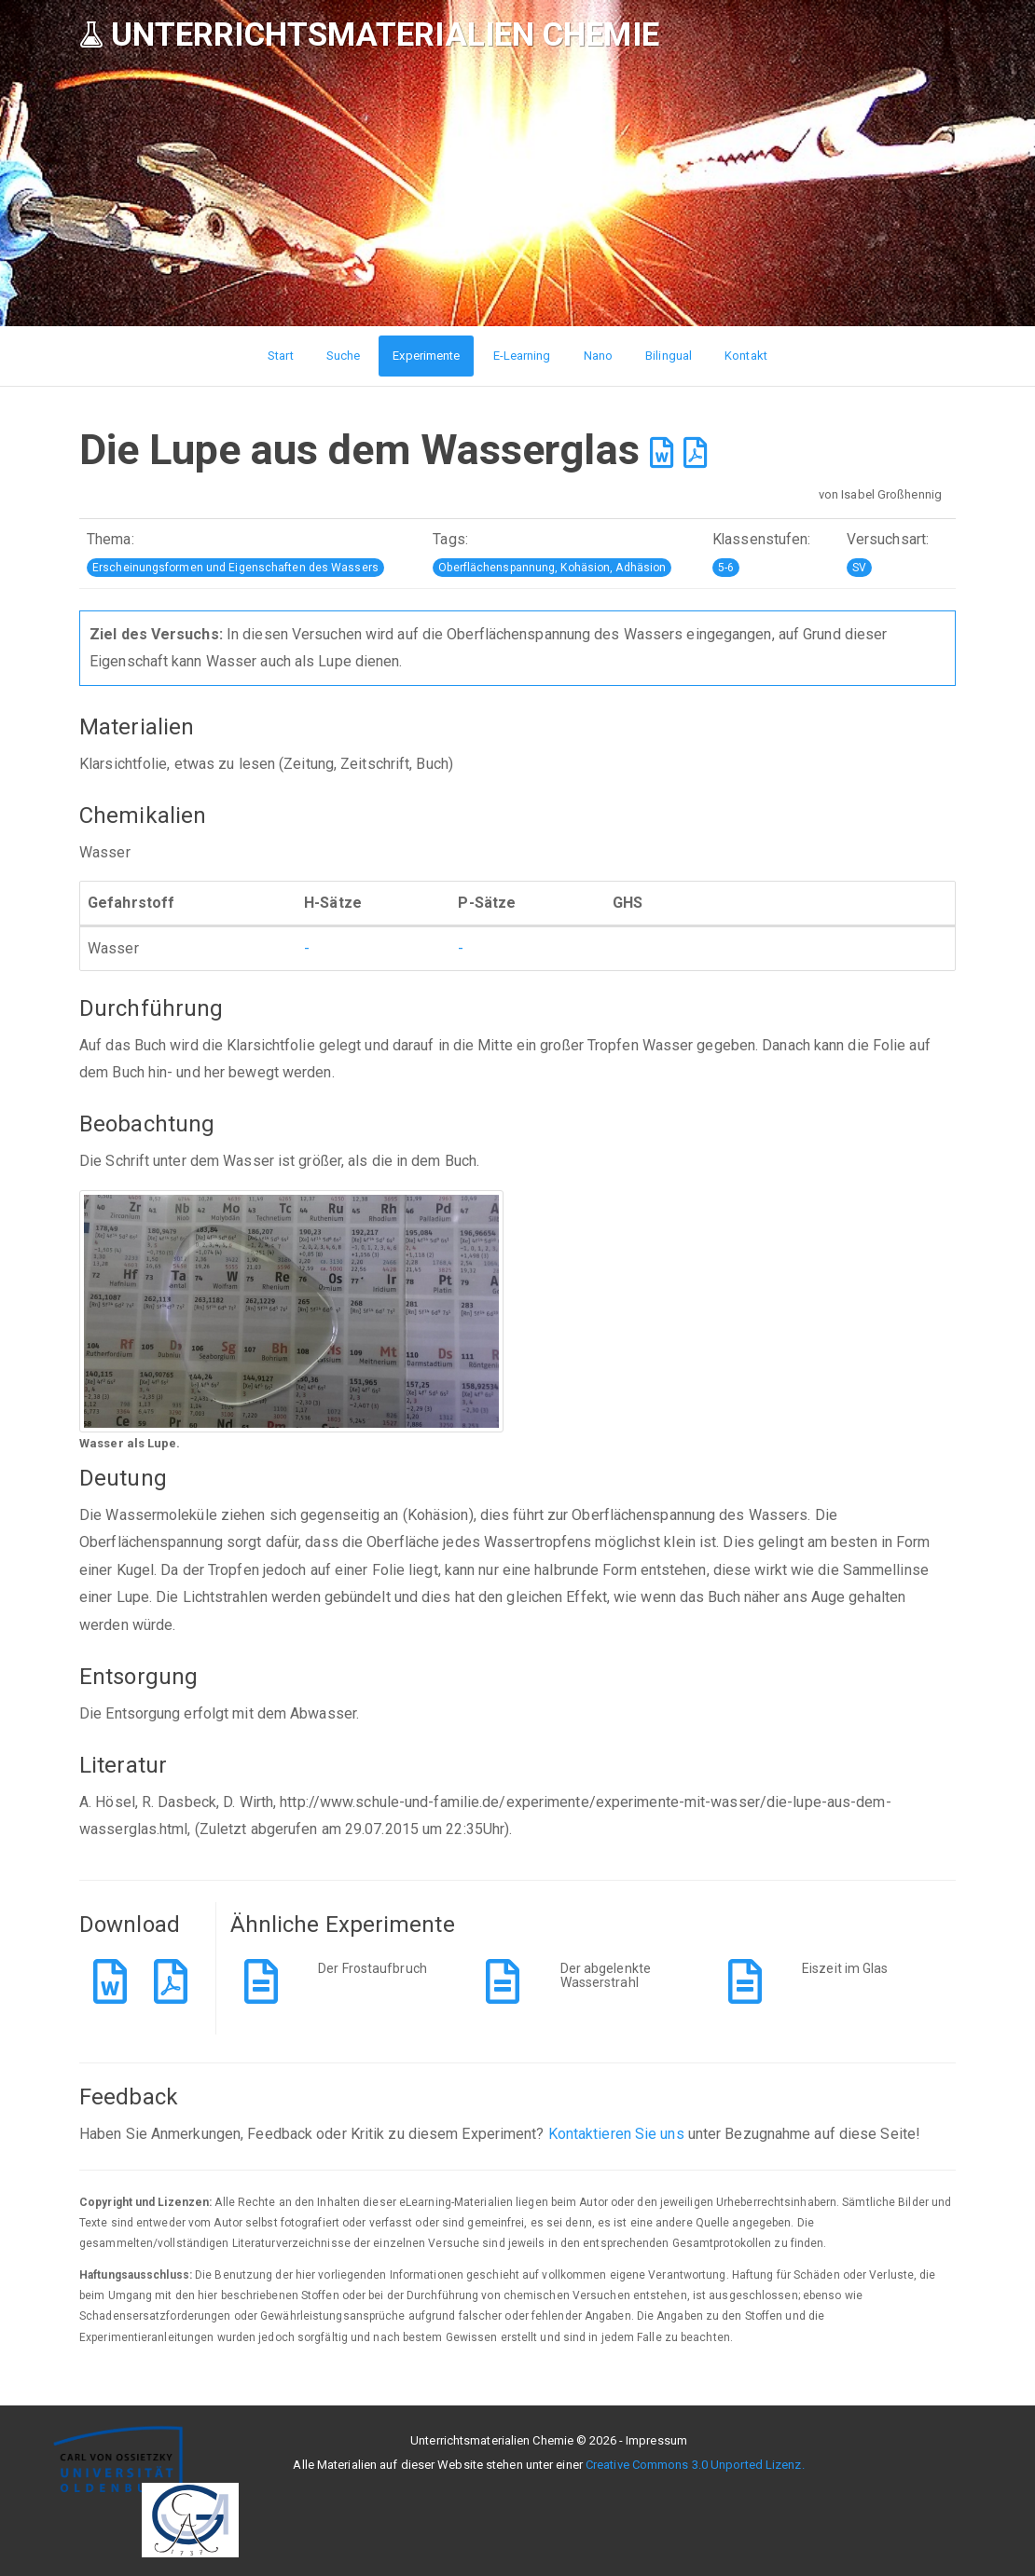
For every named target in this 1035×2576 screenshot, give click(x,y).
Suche (343, 356)
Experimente (426, 356)
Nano (598, 356)
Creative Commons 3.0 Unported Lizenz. (695, 2465)
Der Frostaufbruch (372, 1968)
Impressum (656, 2440)
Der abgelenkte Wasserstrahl (605, 1975)
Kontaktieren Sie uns (616, 2134)
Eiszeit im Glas (845, 1968)
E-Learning (522, 356)
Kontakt (745, 356)
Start (281, 356)
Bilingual (668, 356)
